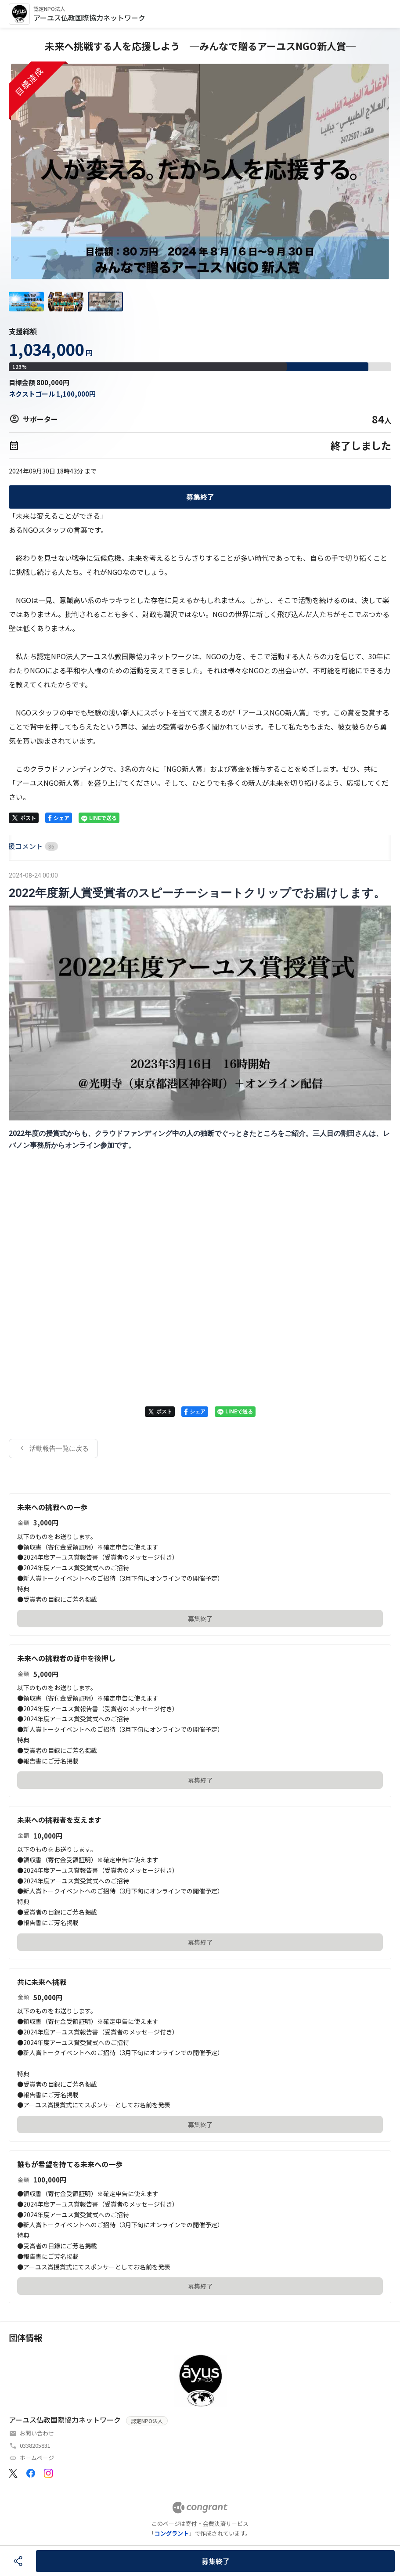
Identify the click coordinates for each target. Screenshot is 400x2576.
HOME (19, 846)
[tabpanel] (200, 1163)
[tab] (19, 846)
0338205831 (35, 2445)
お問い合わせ (37, 2433)
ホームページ (37, 2457)
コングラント (172, 2533)
